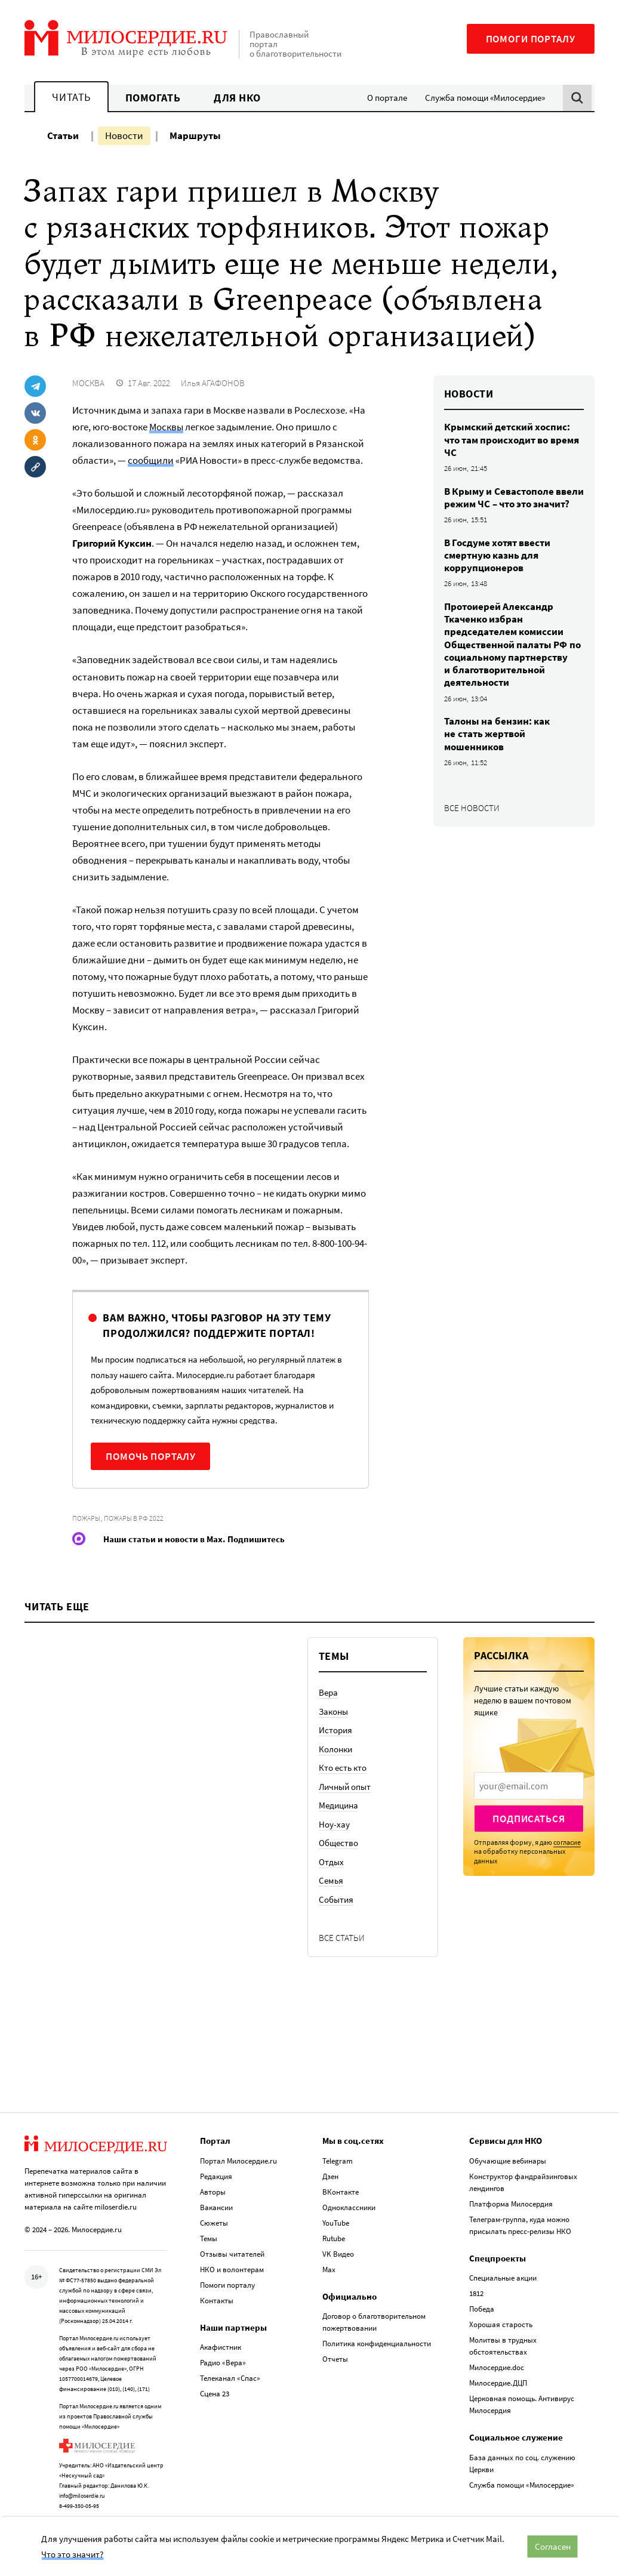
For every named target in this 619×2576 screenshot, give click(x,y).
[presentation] (528, 1785)
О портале (387, 97)
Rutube (333, 2238)
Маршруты (195, 135)
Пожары (86, 1518)
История (335, 1730)
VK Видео (338, 2254)
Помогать (152, 97)
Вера (328, 1692)
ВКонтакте (340, 2192)
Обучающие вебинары (507, 2161)
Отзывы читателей (232, 2254)
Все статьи (342, 1937)
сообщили (151, 460)
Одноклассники (348, 2207)
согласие (567, 1842)
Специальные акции (503, 2278)
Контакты (216, 2300)
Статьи (63, 135)
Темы (208, 2238)
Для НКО (237, 97)
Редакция (216, 2176)
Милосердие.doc (496, 2367)
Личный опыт (345, 1786)
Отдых (331, 1862)
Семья (331, 1880)
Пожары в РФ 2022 (134, 1518)
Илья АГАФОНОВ (213, 383)
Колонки (335, 1749)
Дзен (330, 2176)
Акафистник (220, 2347)
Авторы (213, 2192)
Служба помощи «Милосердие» (485, 97)
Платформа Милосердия (511, 2204)
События (336, 1899)
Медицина (338, 1805)
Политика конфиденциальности (376, 2343)
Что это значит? (72, 2554)
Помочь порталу (150, 1456)
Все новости (472, 808)
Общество (338, 1842)
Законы (333, 1711)
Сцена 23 (214, 2394)
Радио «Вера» (223, 2363)
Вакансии (216, 2207)
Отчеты (335, 2359)
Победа (481, 2309)
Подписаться (528, 1818)
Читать (71, 97)
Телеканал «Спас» (230, 2378)
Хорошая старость (500, 2324)
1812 (476, 2293)
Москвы (166, 426)
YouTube (335, 2223)
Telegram (337, 2161)
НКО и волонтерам (232, 2269)
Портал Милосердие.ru (238, 2161)
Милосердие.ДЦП (498, 2383)
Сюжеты (214, 2223)
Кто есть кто (343, 1767)
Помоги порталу (530, 38)
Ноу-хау (334, 1824)
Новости (124, 135)
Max (328, 2269)
